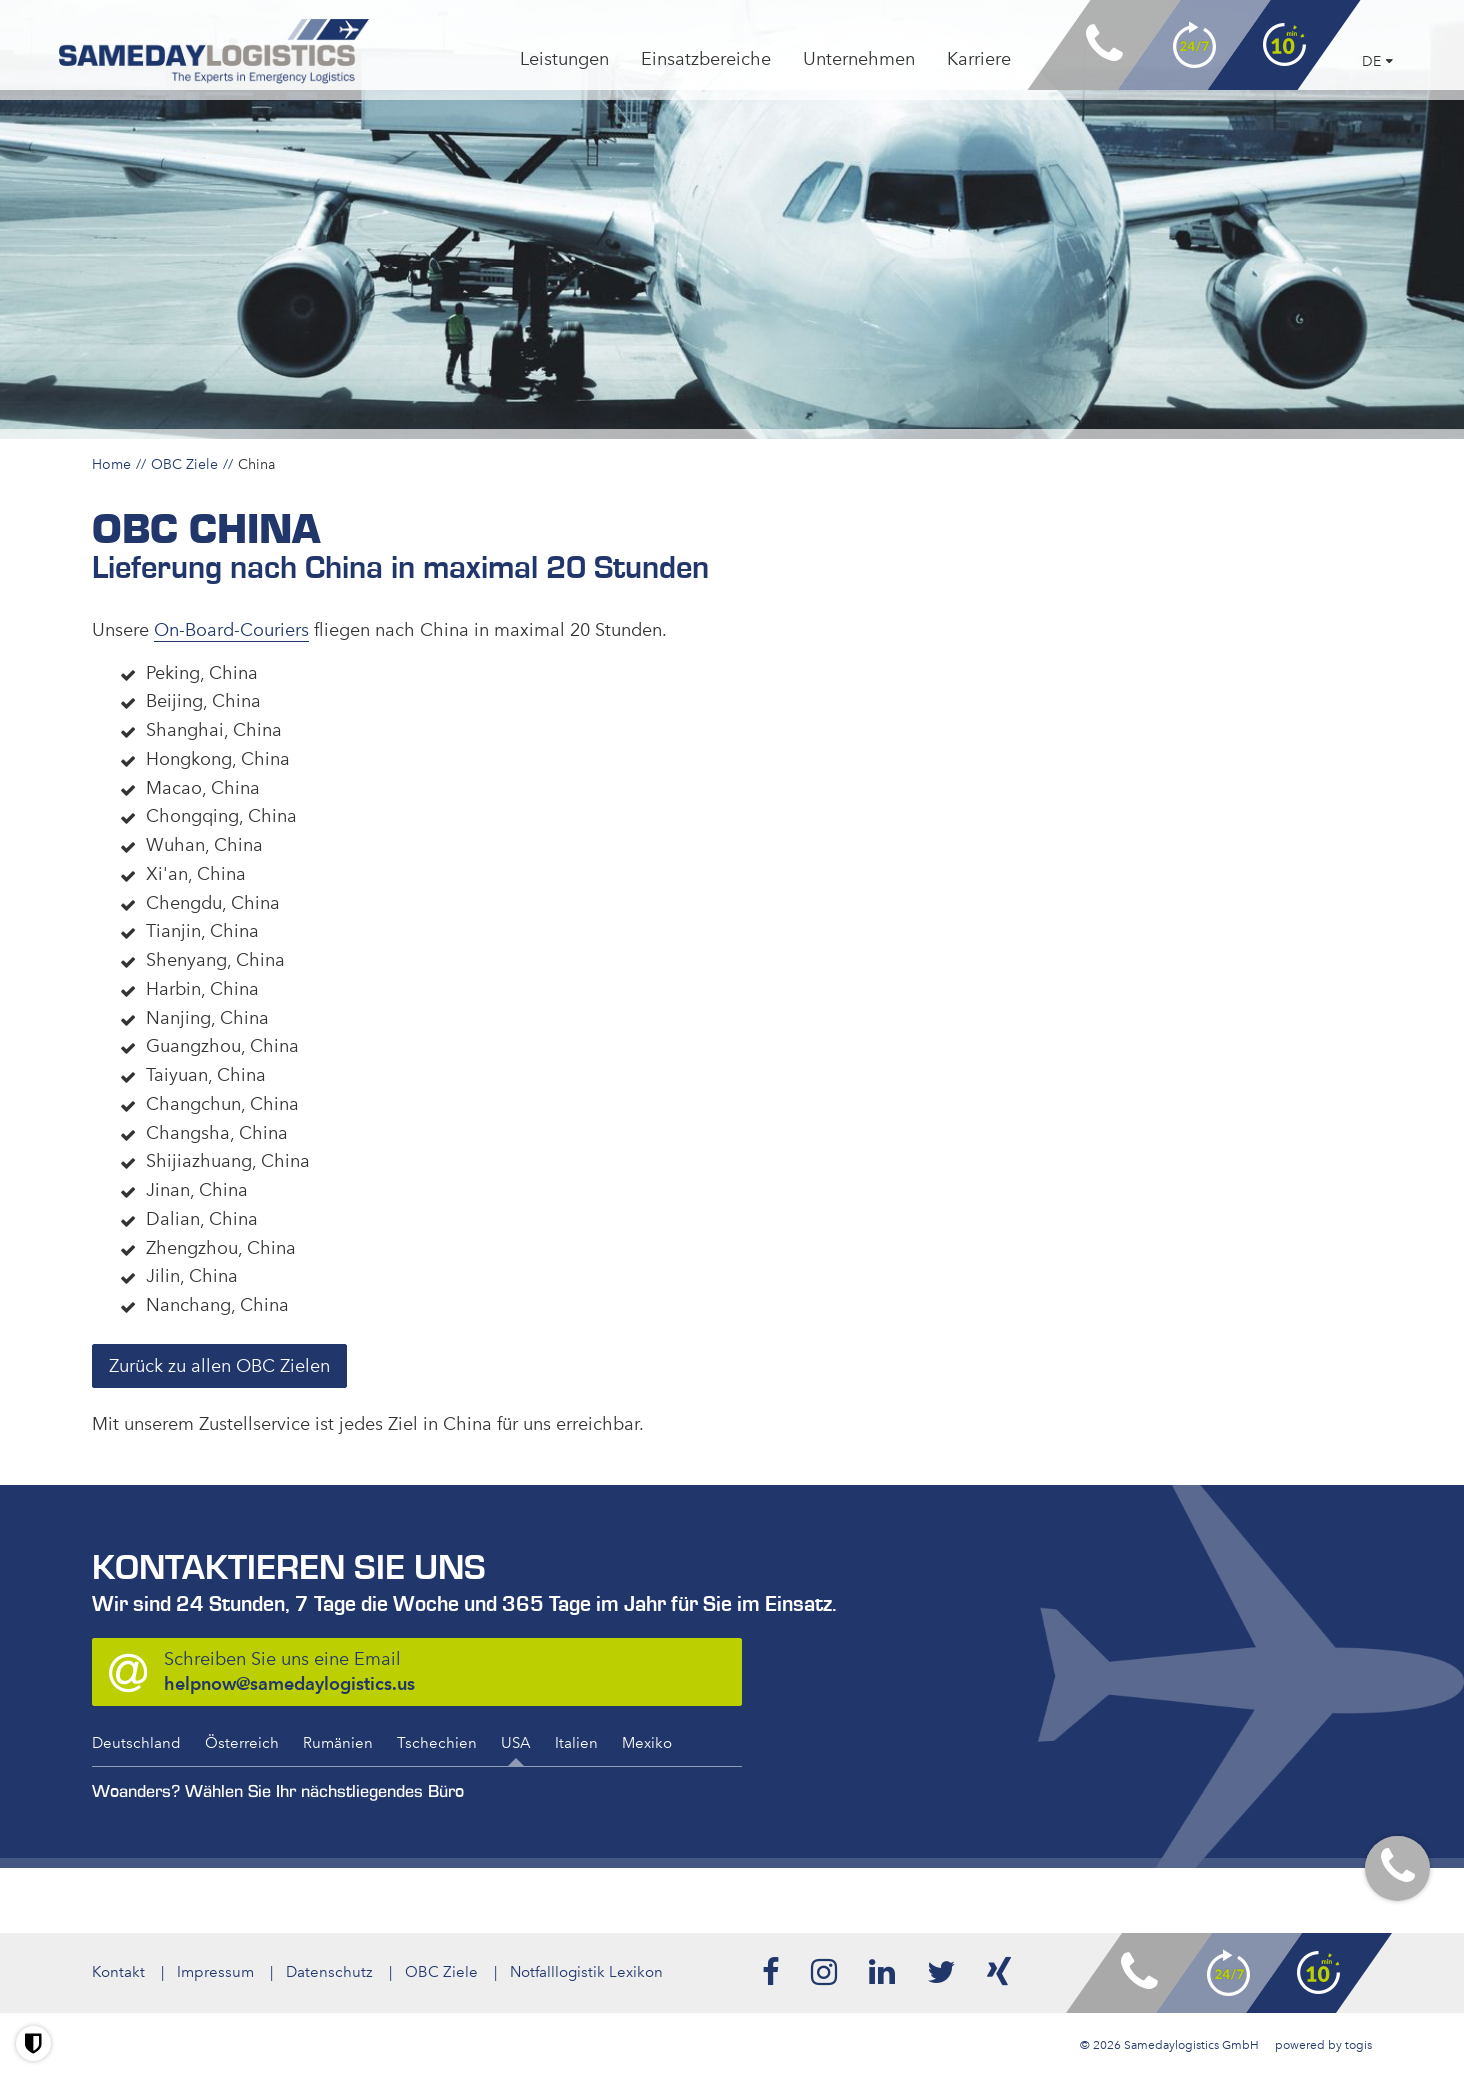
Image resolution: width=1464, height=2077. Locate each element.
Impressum (215, 1972)
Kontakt (118, 1972)
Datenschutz (329, 1972)
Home (111, 464)
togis (1358, 2045)
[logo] (214, 51)
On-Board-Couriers (231, 630)
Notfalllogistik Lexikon (586, 1972)
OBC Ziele (184, 464)
